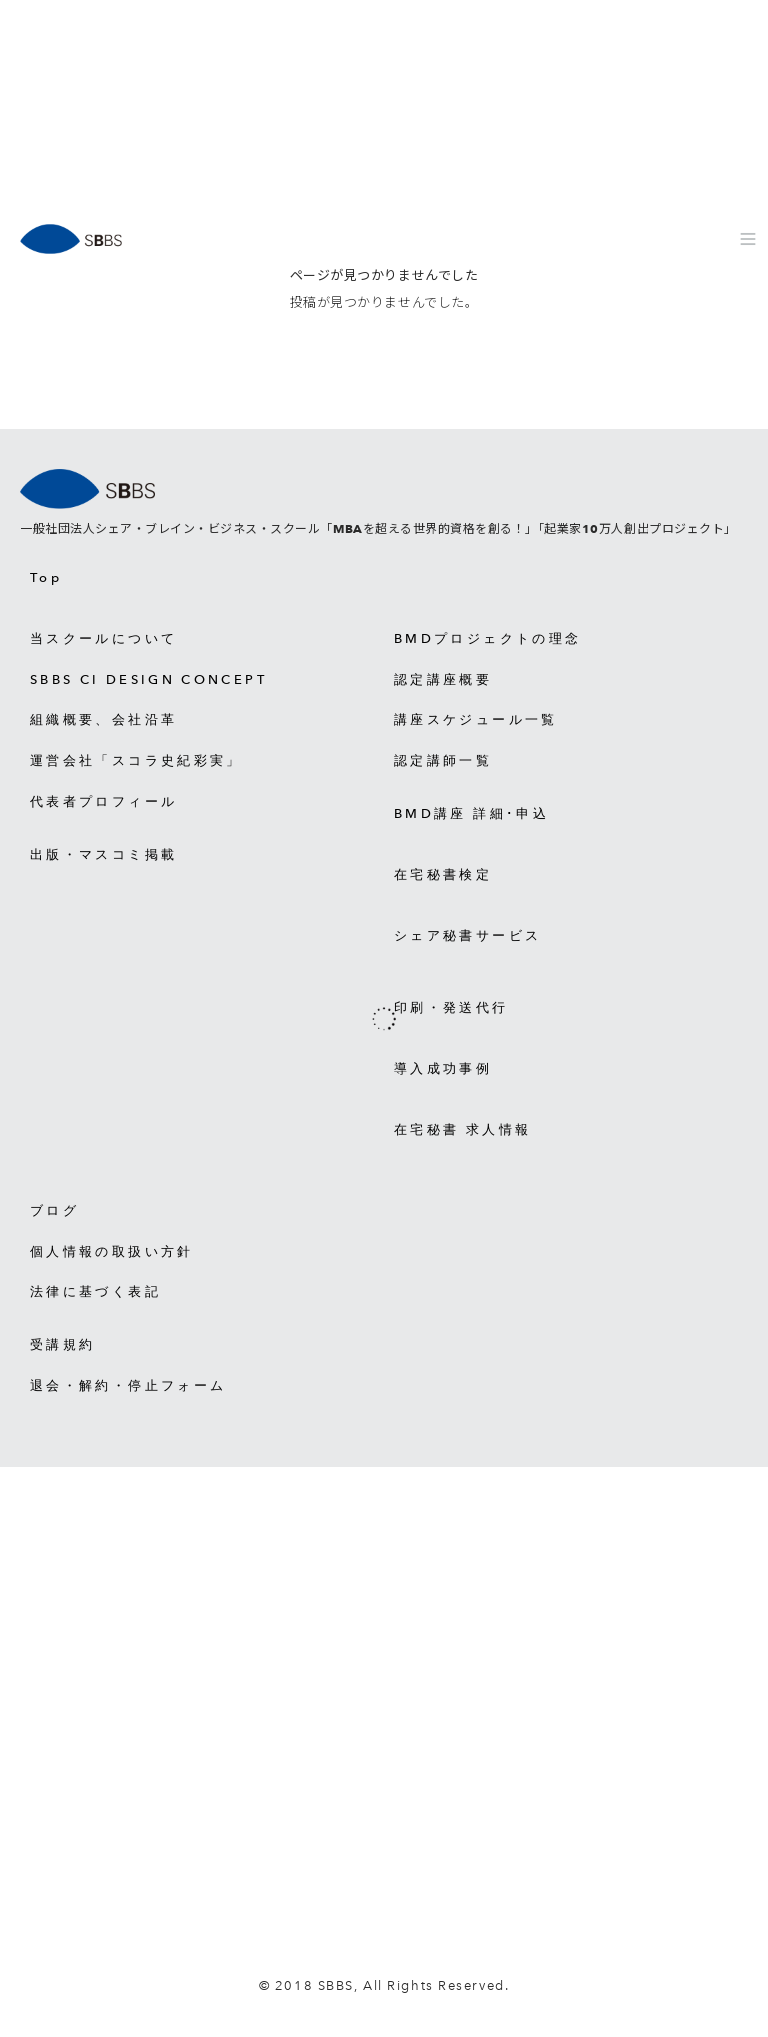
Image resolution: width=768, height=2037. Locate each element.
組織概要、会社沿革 (103, 719)
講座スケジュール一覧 (476, 719)
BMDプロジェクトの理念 (487, 638)
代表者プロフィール (103, 801)
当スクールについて (103, 638)
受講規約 (62, 1344)
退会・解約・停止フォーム (128, 1385)
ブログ (54, 1210)
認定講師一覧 (443, 760)
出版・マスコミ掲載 (103, 854)
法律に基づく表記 (95, 1291)
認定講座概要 (443, 679)
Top (46, 577)
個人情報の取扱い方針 (112, 1251)
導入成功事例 (443, 1068)
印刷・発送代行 (451, 1007)
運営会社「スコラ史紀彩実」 (136, 760)
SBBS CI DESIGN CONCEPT (148, 679)
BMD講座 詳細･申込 (471, 813)
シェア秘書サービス (467, 935)
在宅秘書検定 (443, 874)
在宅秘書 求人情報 (462, 1129)
